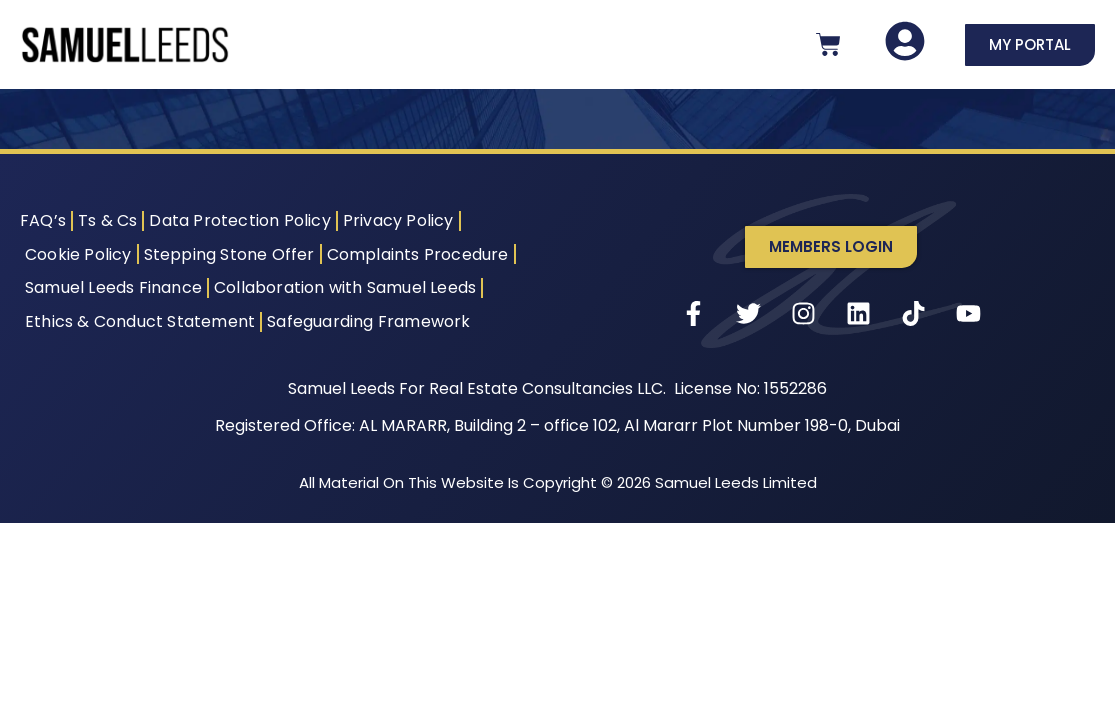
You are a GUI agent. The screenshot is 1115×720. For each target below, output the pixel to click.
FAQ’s (43, 220)
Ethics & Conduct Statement (140, 321)
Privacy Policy (398, 220)
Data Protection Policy (239, 220)
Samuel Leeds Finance (113, 287)
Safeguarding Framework (368, 321)
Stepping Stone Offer (229, 254)
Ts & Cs (107, 220)
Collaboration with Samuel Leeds (345, 287)
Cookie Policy (78, 254)
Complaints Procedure (418, 254)
